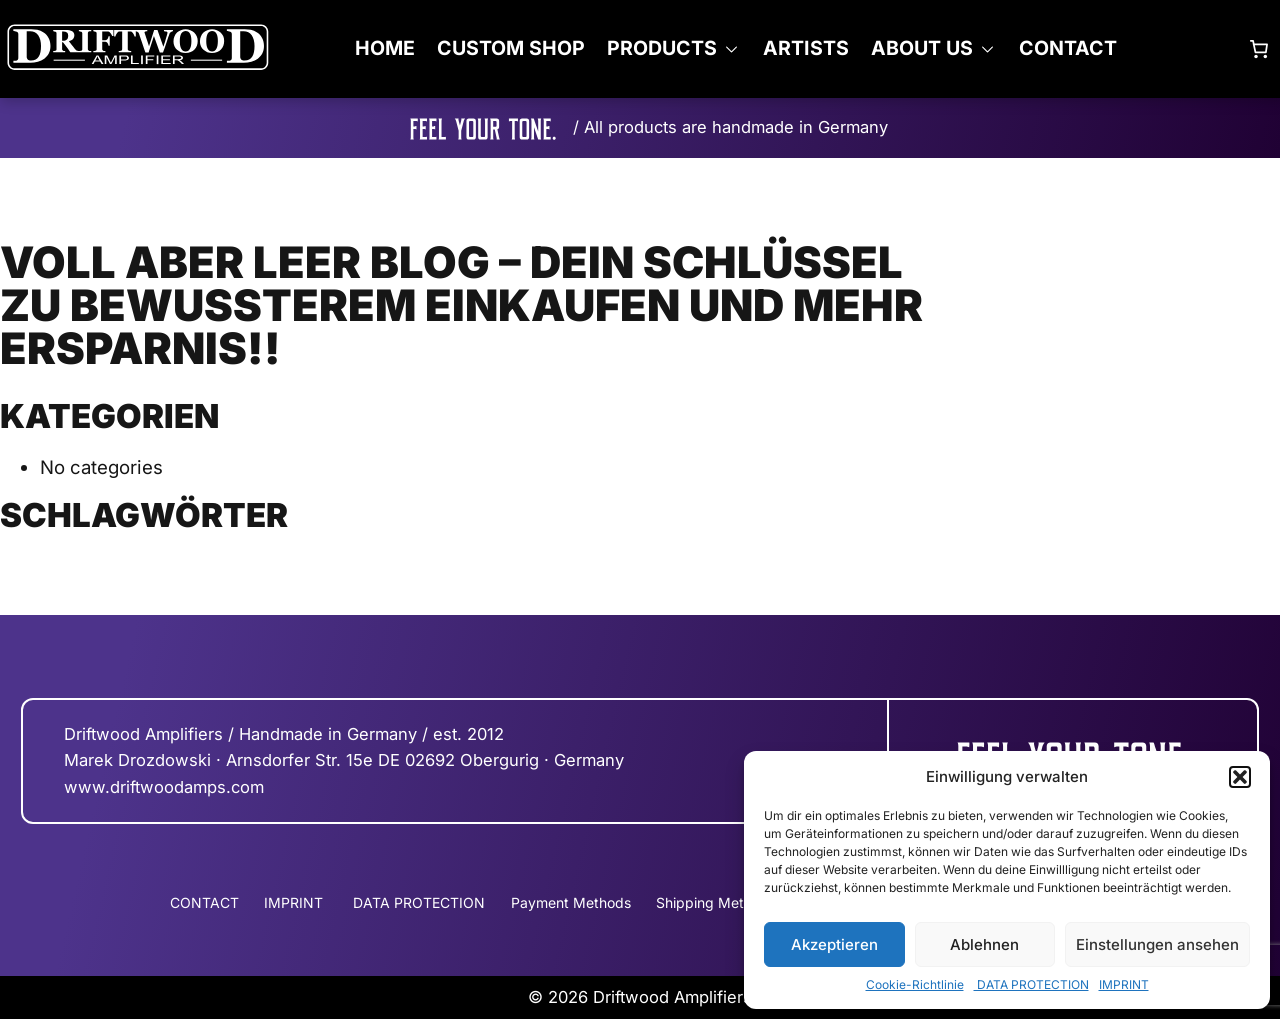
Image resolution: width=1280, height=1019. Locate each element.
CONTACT (1068, 48)
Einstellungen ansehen (1157, 944)
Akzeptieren (834, 944)
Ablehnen (984, 944)
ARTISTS (806, 48)
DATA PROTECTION (1031, 984)
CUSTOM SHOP (511, 48)
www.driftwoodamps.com (164, 787)
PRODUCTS (662, 48)
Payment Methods (571, 902)
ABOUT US (922, 48)
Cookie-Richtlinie (915, 984)
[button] (1240, 777)
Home (385, 48)
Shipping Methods (716, 902)
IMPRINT (1124, 984)
